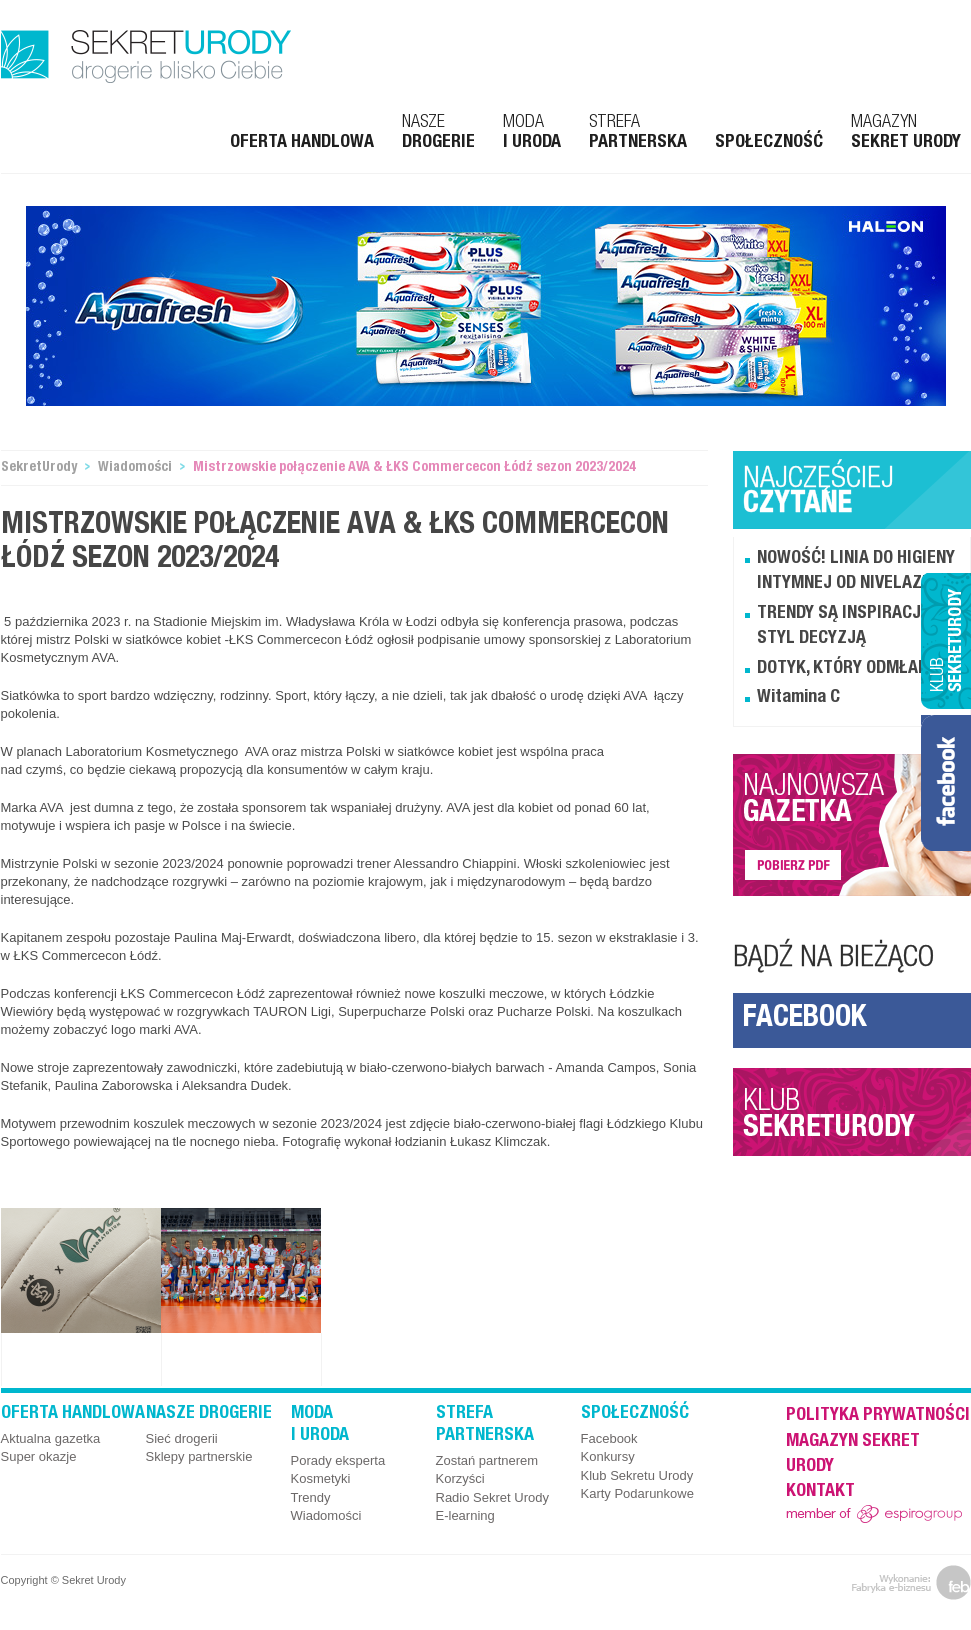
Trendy (311, 1497)
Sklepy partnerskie (199, 1456)
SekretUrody (39, 468)
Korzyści (460, 1478)
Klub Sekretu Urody (637, 1475)
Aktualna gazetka (51, 1438)
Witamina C (798, 698)
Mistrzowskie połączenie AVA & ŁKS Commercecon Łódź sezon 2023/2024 (414, 468)
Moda (532, 133)
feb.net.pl (911, 1582)
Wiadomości (135, 468)
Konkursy (608, 1456)
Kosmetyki (321, 1478)
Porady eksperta (338, 1460)
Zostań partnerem (487, 1460)
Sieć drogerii (182, 1438)
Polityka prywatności (878, 1416)
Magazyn (906, 133)
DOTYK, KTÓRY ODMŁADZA (852, 669)
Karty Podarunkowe (637, 1493)
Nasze (438, 133)
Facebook (804, 1020)
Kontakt (820, 1492)
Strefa (638, 133)
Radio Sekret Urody (492, 1497)
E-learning (465, 1515)
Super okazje (39, 1456)
